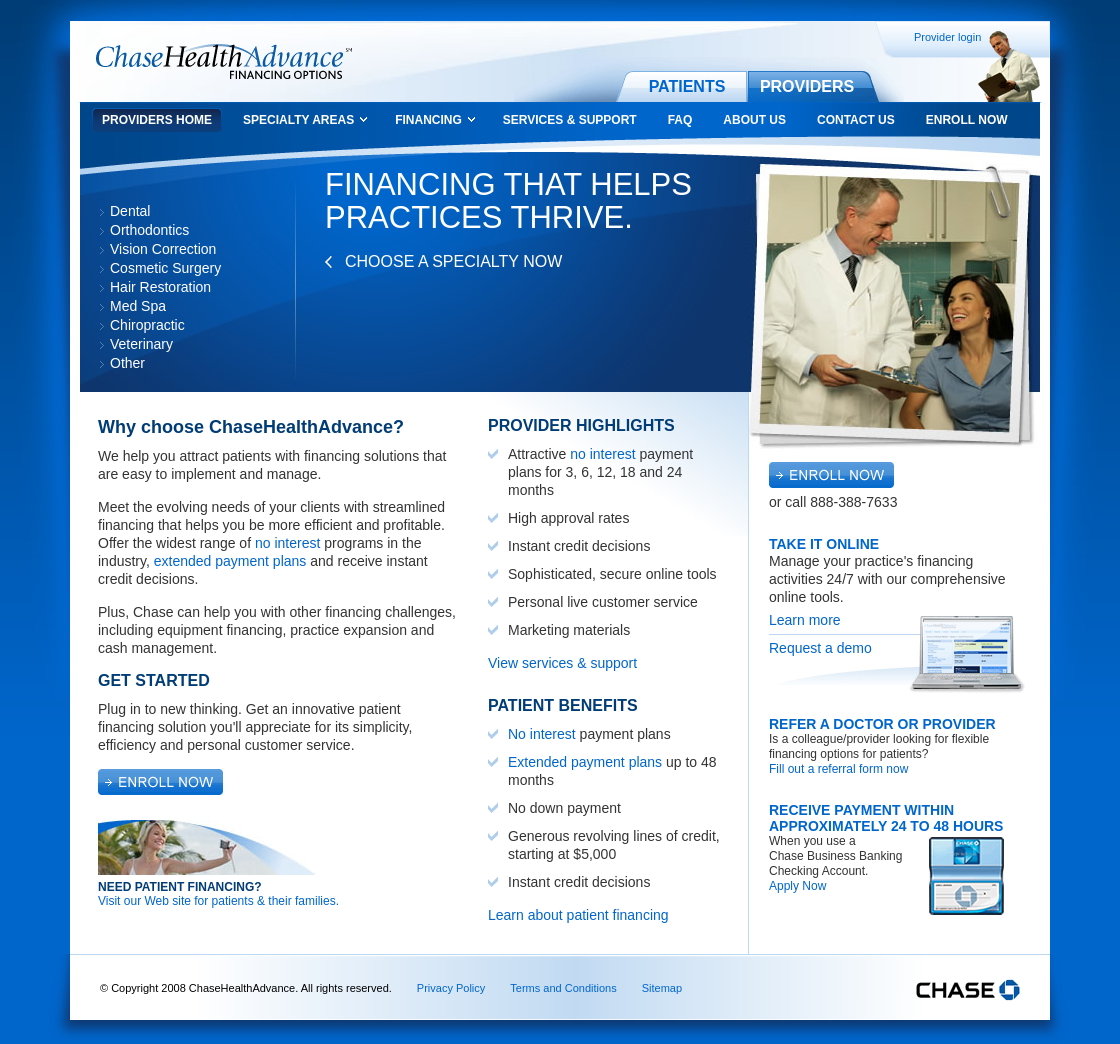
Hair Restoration (160, 287)
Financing (428, 120)
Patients (687, 86)
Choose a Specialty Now (453, 261)
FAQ (680, 120)
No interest (542, 734)
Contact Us (856, 120)
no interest (287, 543)
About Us (754, 120)
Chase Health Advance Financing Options (224, 61)
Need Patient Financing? (180, 887)
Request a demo (820, 648)
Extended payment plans (585, 762)
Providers (807, 86)
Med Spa (138, 306)
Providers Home (157, 120)
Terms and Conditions (563, 988)
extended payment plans (230, 561)
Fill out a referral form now (838, 769)
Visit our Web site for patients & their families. (218, 901)
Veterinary (141, 344)
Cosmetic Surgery (165, 268)
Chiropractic (147, 325)
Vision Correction (163, 249)
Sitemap (662, 988)
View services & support (562, 663)
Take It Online (824, 544)
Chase (968, 990)
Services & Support (570, 120)
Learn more (805, 620)
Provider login (947, 37)
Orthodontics (149, 230)
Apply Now (797, 886)
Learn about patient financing (578, 915)
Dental (130, 211)
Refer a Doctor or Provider (882, 724)
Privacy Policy (451, 988)
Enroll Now (967, 120)
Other (127, 363)
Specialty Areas (298, 120)
